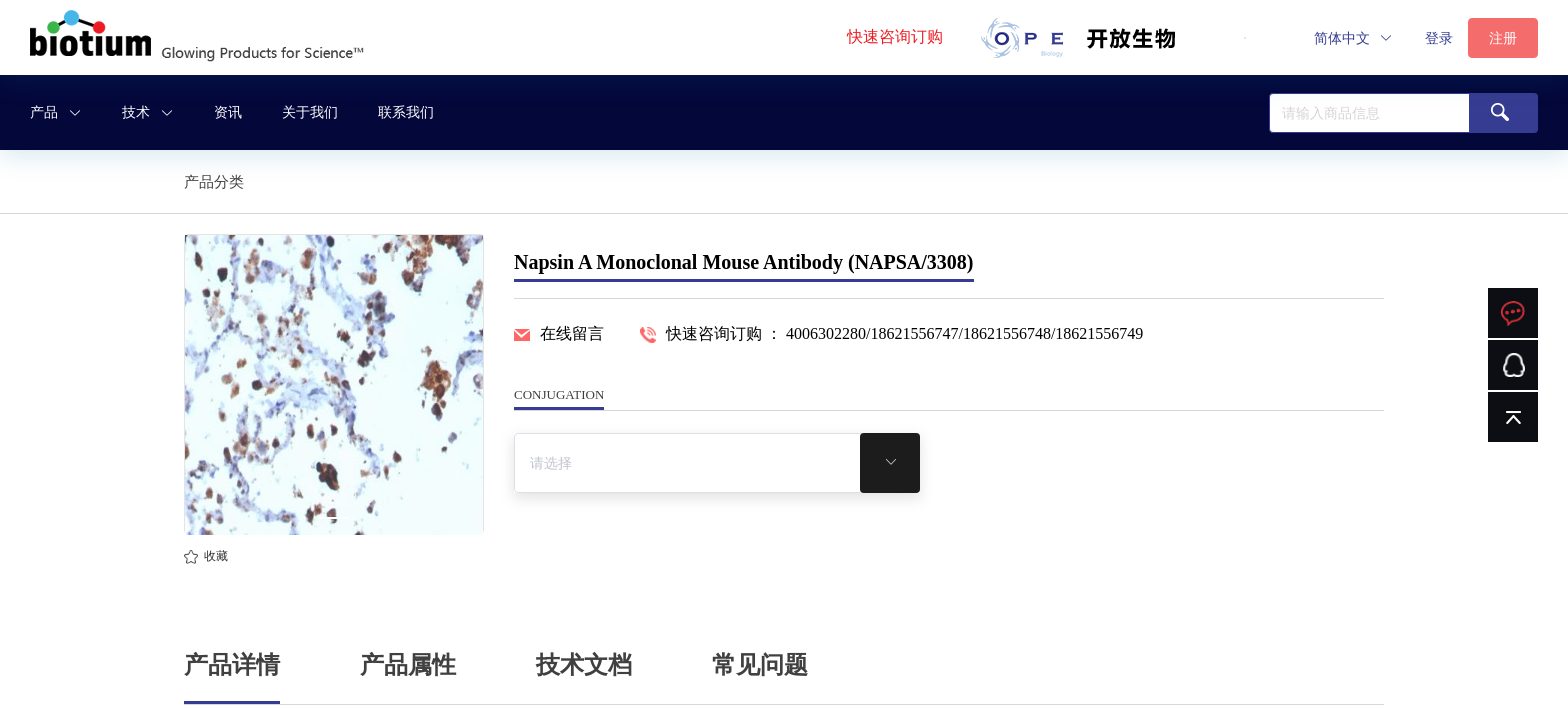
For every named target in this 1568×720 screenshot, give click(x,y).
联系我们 (406, 112)
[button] (1353, 38)
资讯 (228, 112)
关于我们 (310, 112)
